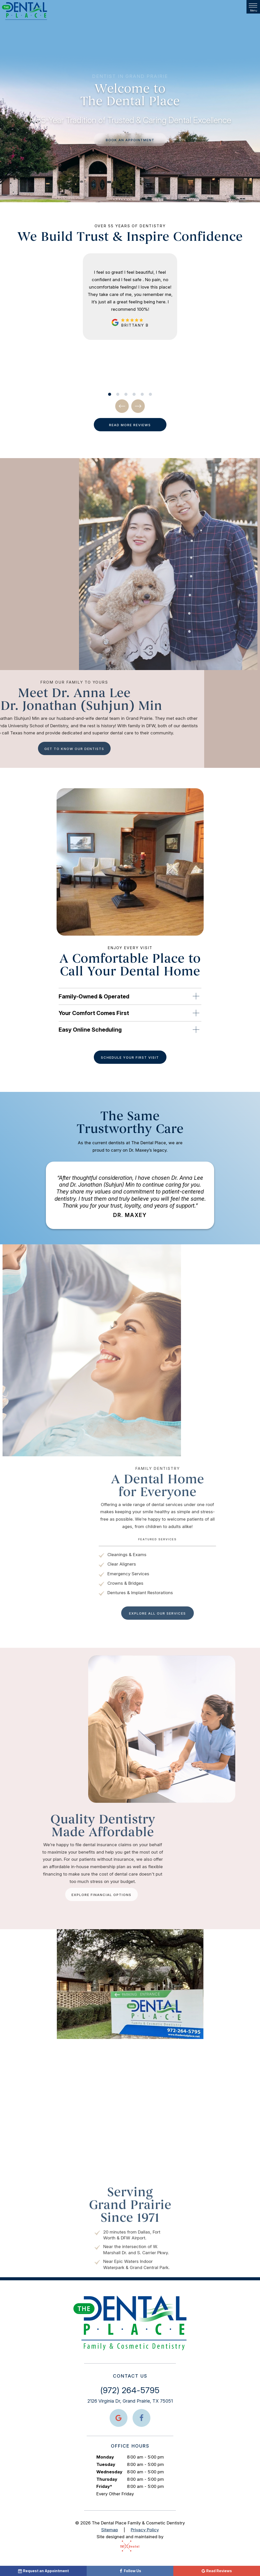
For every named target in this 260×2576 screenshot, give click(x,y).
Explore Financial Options (39, 1895)
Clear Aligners (184, 1564)
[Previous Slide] (122, 406)
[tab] (109, 394)
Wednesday (109, 2471)
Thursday (106, 2479)
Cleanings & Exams (189, 1554)
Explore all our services (219, 1613)
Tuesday (105, 2464)
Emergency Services (191, 1573)
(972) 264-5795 (130, 2390)
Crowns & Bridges (188, 1583)
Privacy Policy (145, 2529)
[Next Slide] (138, 406)
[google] (118, 2418)
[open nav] (253, 7)
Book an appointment (130, 140)
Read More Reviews (130, 425)
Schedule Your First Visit (130, 1057)
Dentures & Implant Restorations (202, 1592)
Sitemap (109, 2529)
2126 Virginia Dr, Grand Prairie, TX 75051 (130, 2401)
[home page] (24, 11)
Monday (105, 2457)
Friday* (104, 2486)
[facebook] (141, 2418)
